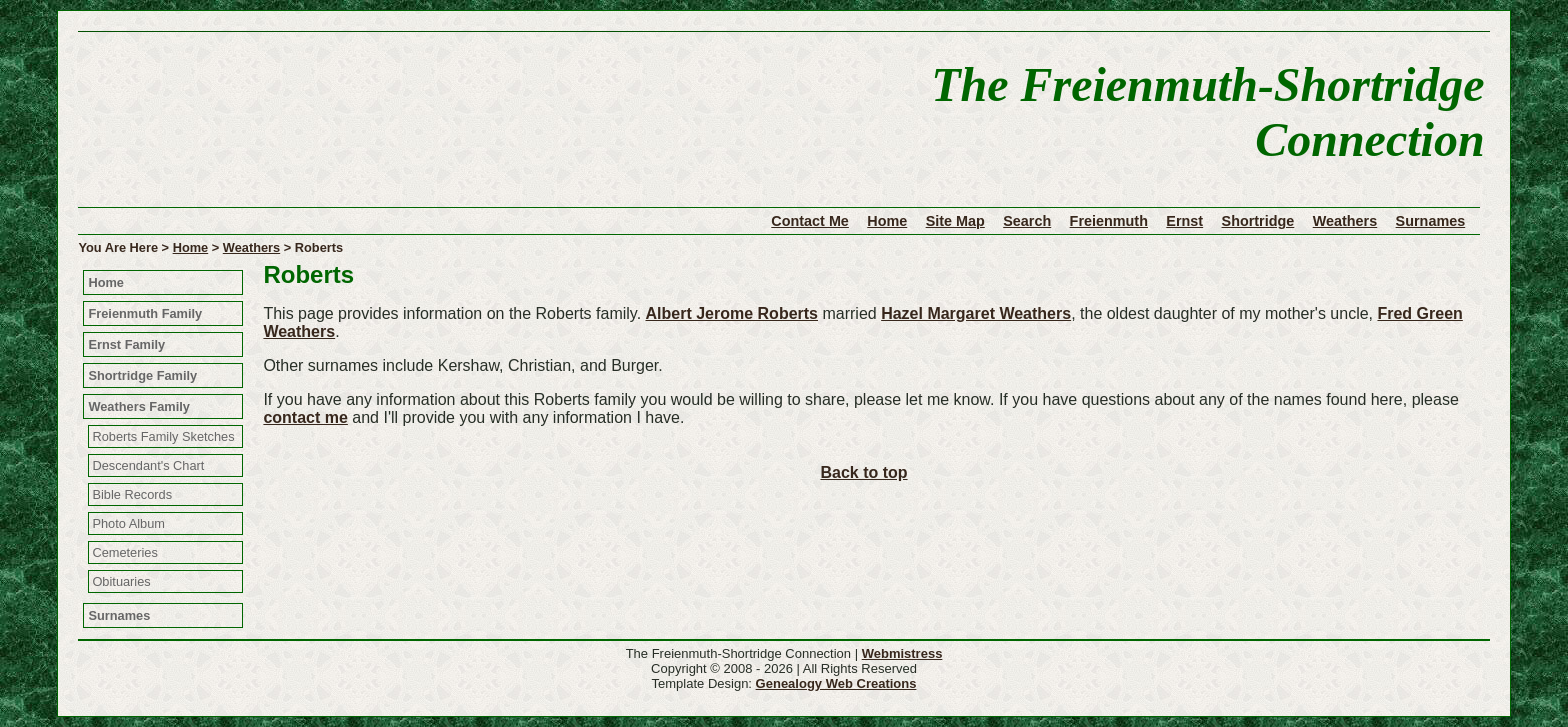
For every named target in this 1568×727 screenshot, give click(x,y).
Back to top (863, 472)
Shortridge (1258, 221)
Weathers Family (138, 406)
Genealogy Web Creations (836, 683)
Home (887, 221)
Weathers (1345, 221)
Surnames (1431, 221)
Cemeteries (124, 552)
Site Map (955, 221)
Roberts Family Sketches (163, 436)
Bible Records (132, 494)
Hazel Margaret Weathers (976, 313)
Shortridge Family (142, 375)
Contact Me (810, 221)
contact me (305, 417)
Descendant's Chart (148, 465)
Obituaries (121, 581)
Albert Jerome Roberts (732, 313)
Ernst (1184, 221)
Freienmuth (1109, 221)
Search (1027, 221)
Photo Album (128, 523)
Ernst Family (126, 344)
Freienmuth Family (145, 313)
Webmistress (902, 653)
